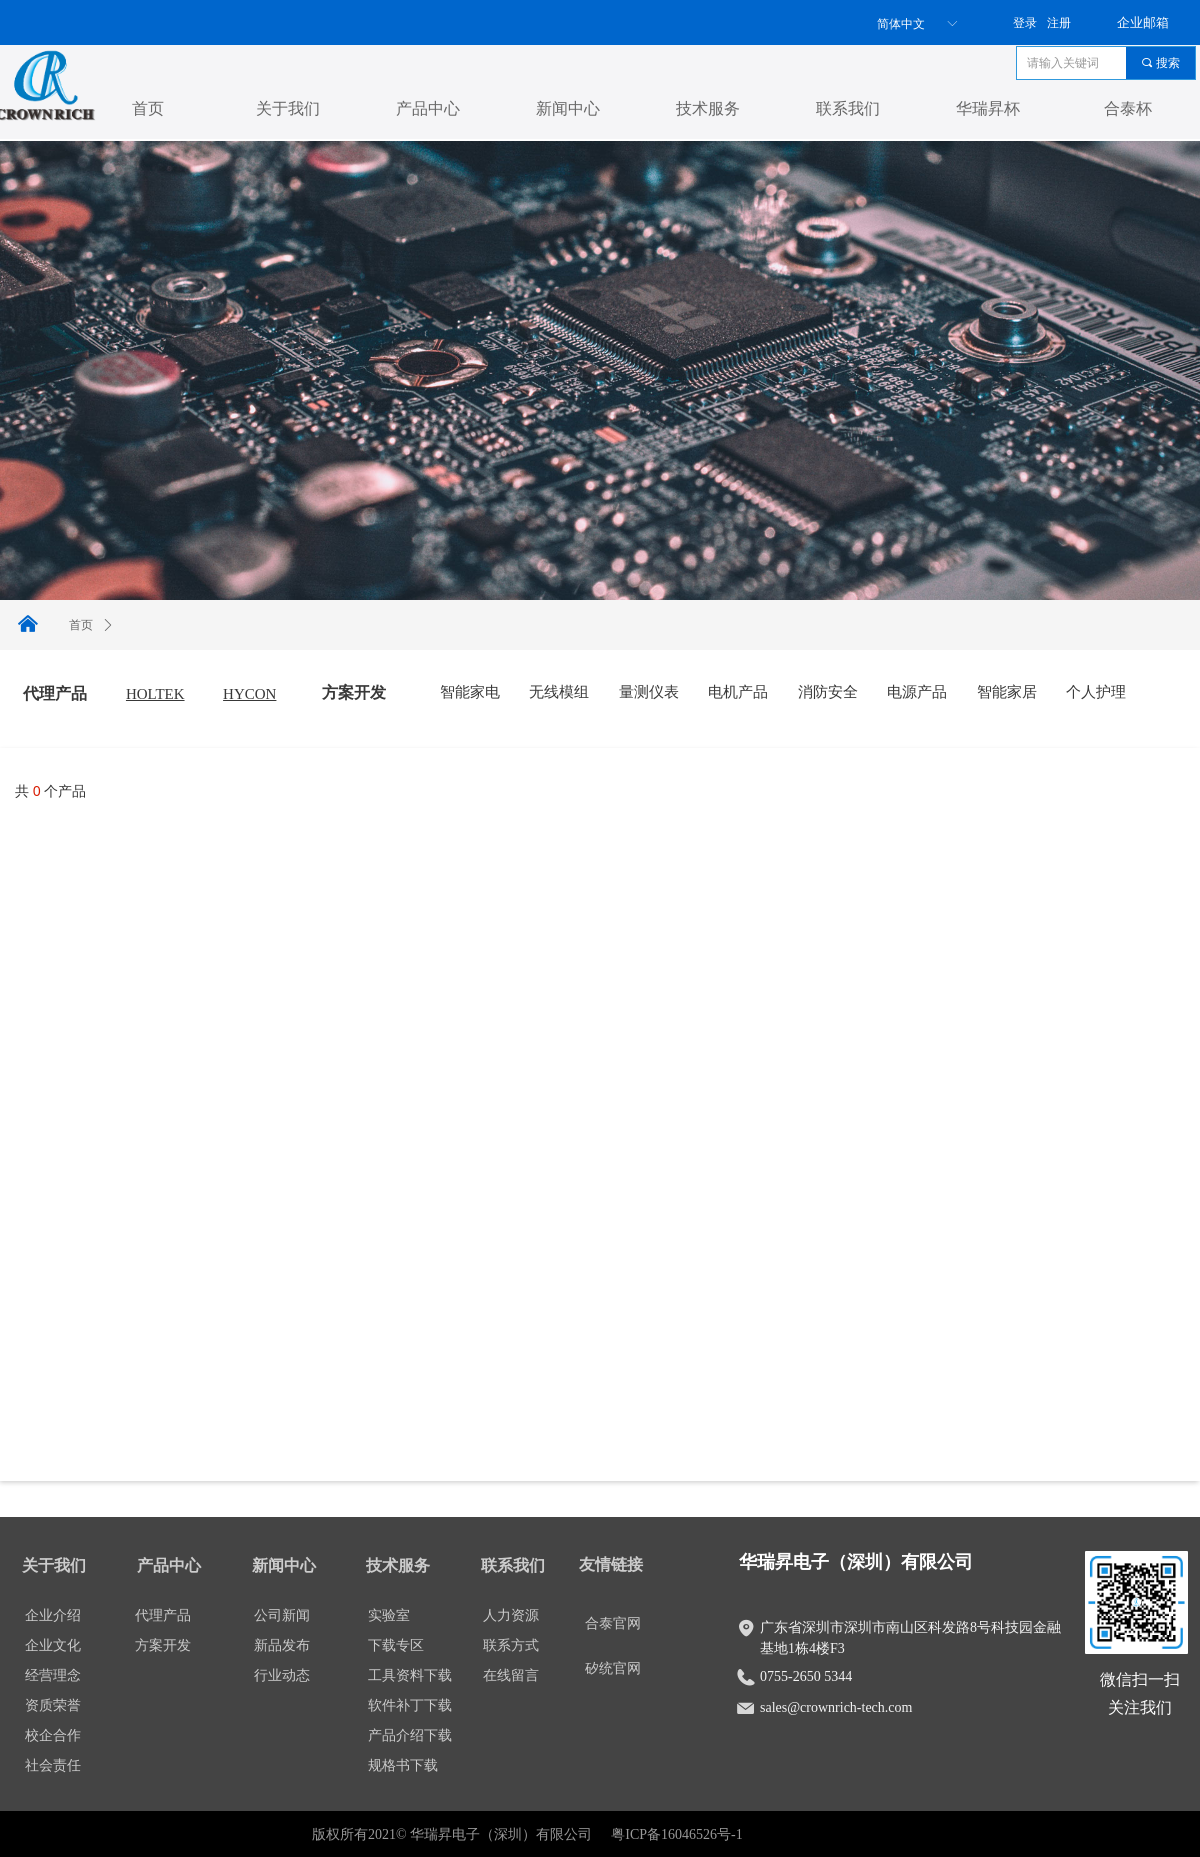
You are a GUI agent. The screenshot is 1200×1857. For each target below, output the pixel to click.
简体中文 (901, 24)
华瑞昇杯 (988, 108)
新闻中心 (568, 108)
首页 (148, 108)
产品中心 (428, 108)
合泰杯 (1128, 108)
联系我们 (848, 108)
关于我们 (288, 108)
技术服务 (708, 108)
